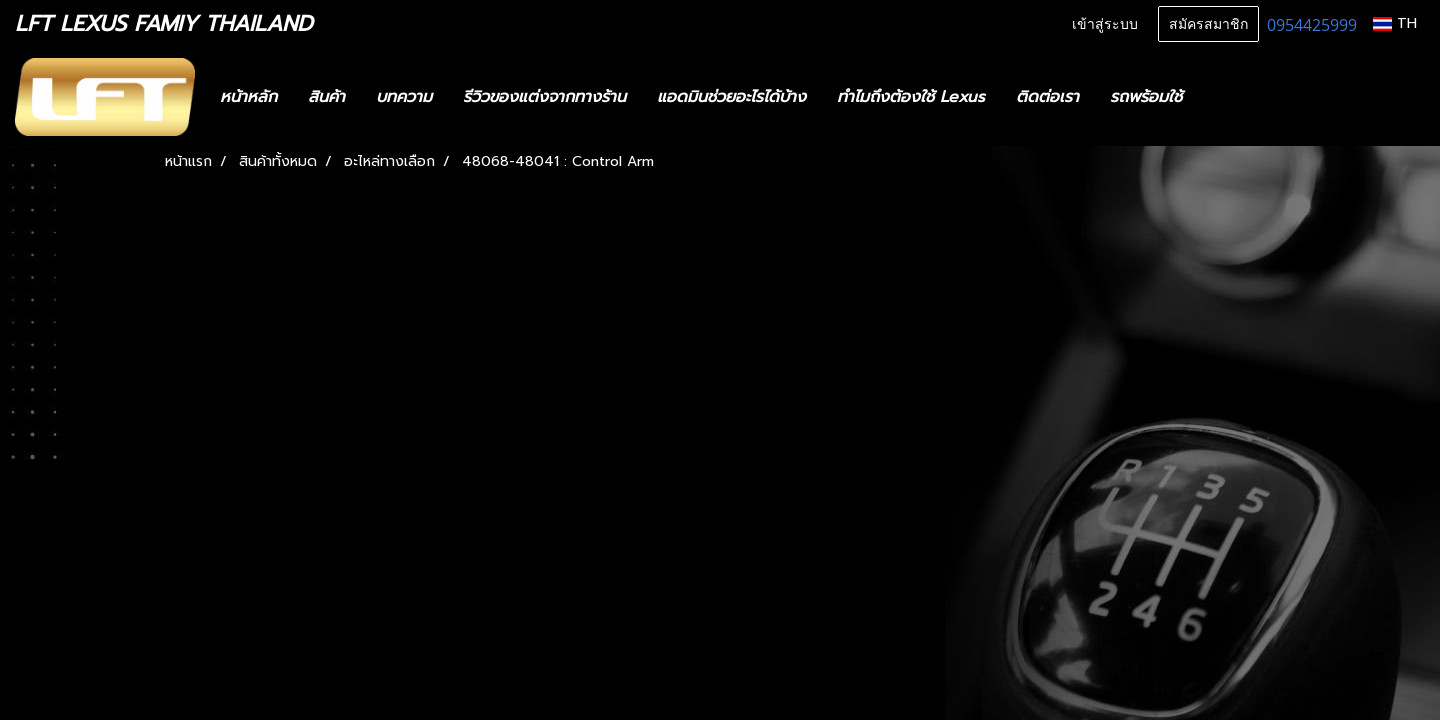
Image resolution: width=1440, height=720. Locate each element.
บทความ (404, 97)
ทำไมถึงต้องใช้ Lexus (911, 97)
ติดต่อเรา (1047, 97)
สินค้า (326, 97)
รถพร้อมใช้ (1146, 97)
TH (1395, 23)
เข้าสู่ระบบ (1105, 24)
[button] (1227, 97)
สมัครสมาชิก (1208, 24)
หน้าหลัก (248, 97)
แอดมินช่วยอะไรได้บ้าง (731, 97)
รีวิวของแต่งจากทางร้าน (544, 97)
